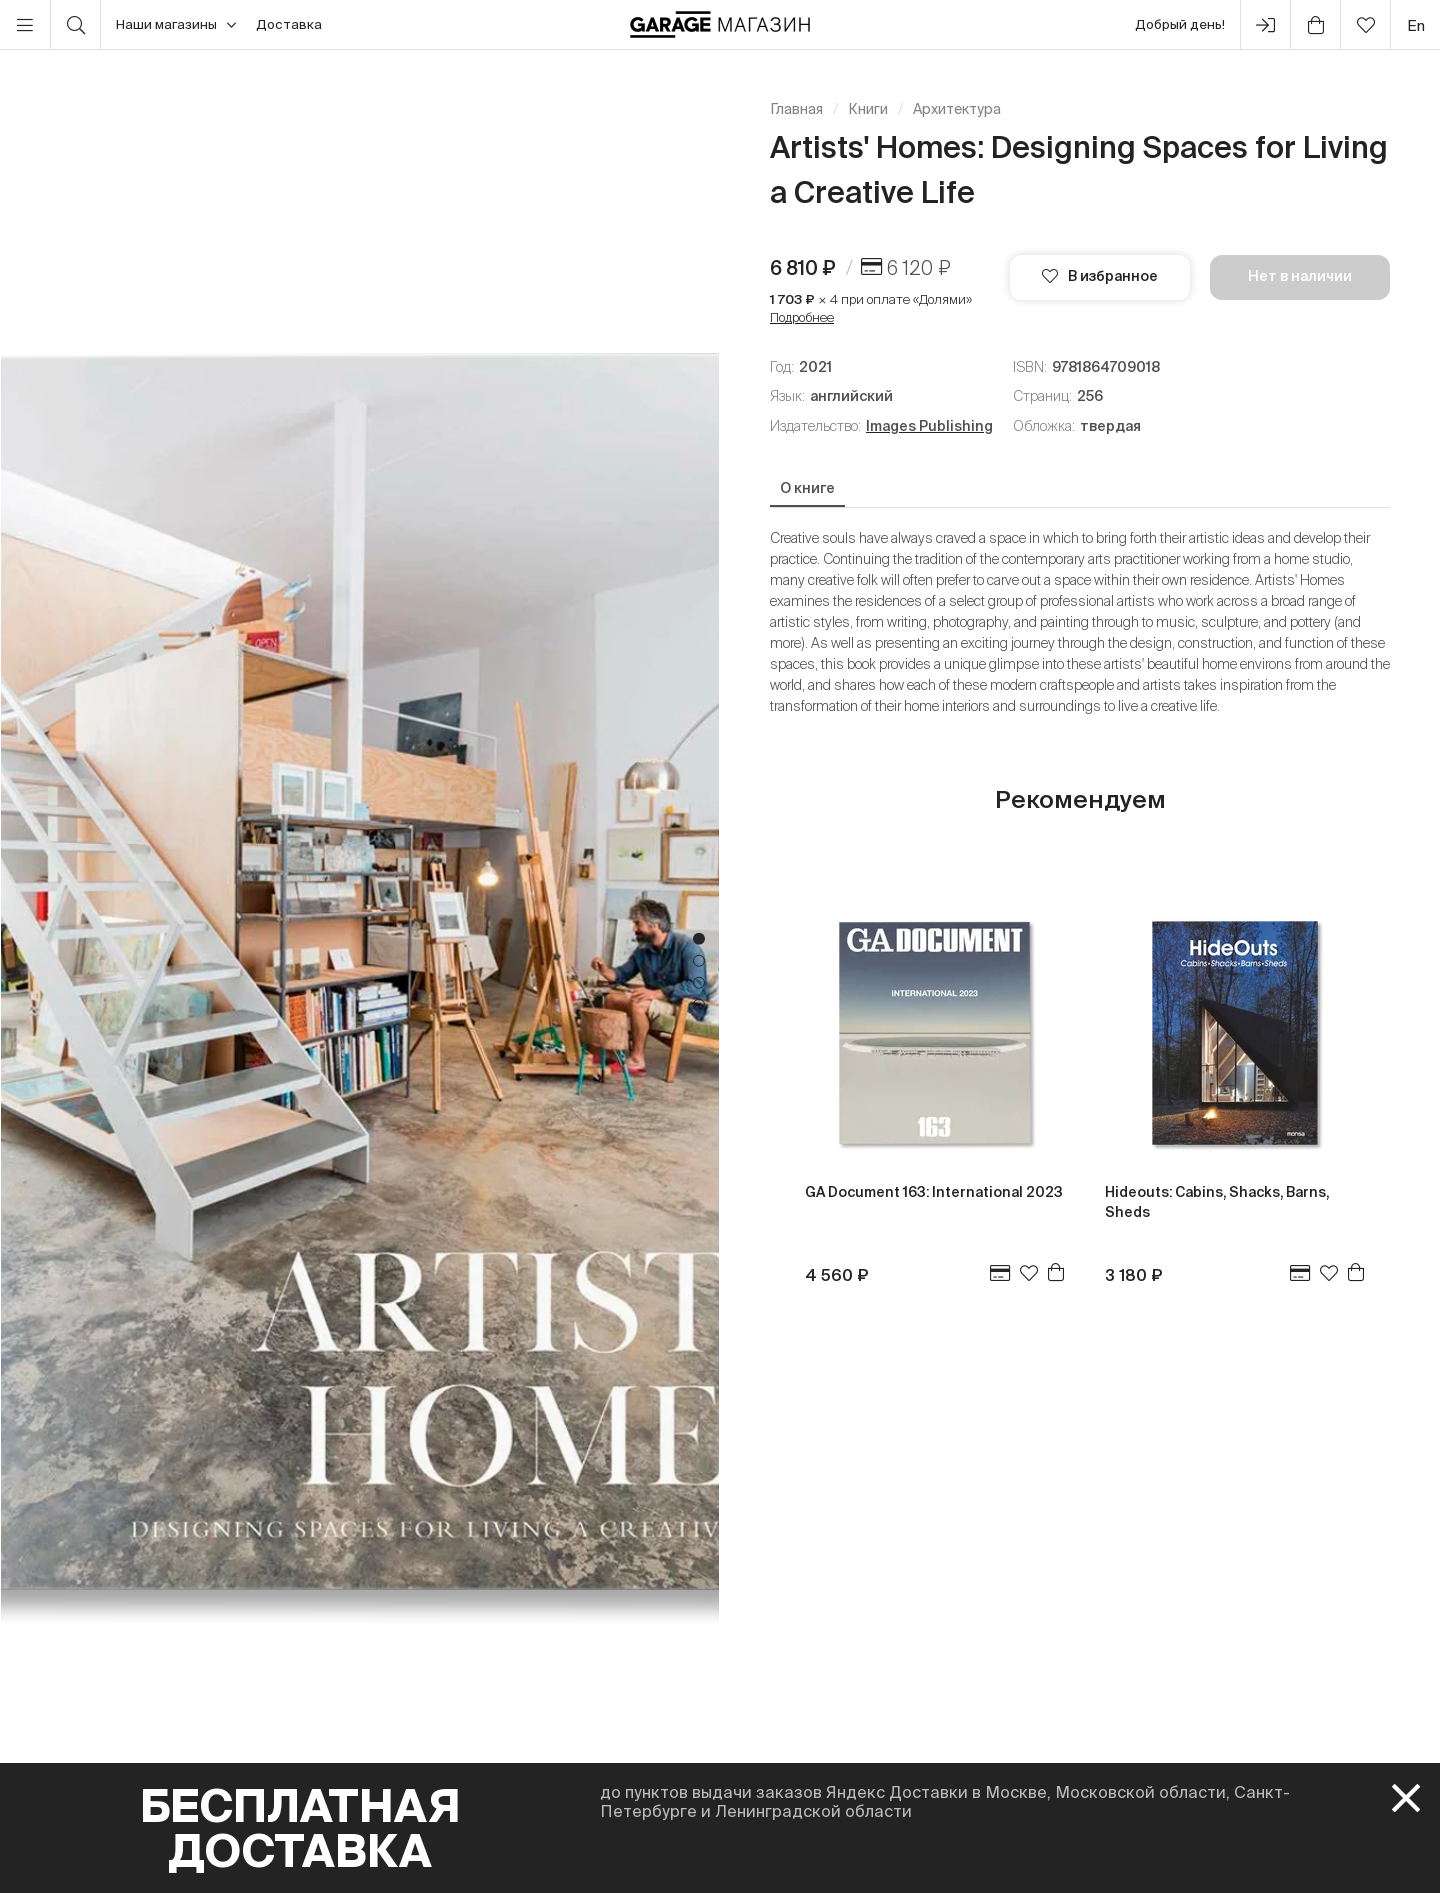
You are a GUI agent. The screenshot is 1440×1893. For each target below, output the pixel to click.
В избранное (1100, 276)
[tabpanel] (360, 971)
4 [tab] (699, 1005)
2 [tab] (699, 961)
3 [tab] (699, 983)
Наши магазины (176, 25)
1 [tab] (699, 939)
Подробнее (802, 317)
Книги (868, 109)
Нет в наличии (1300, 276)
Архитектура (957, 109)
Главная (796, 109)
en (1416, 25)
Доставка (289, 24)
